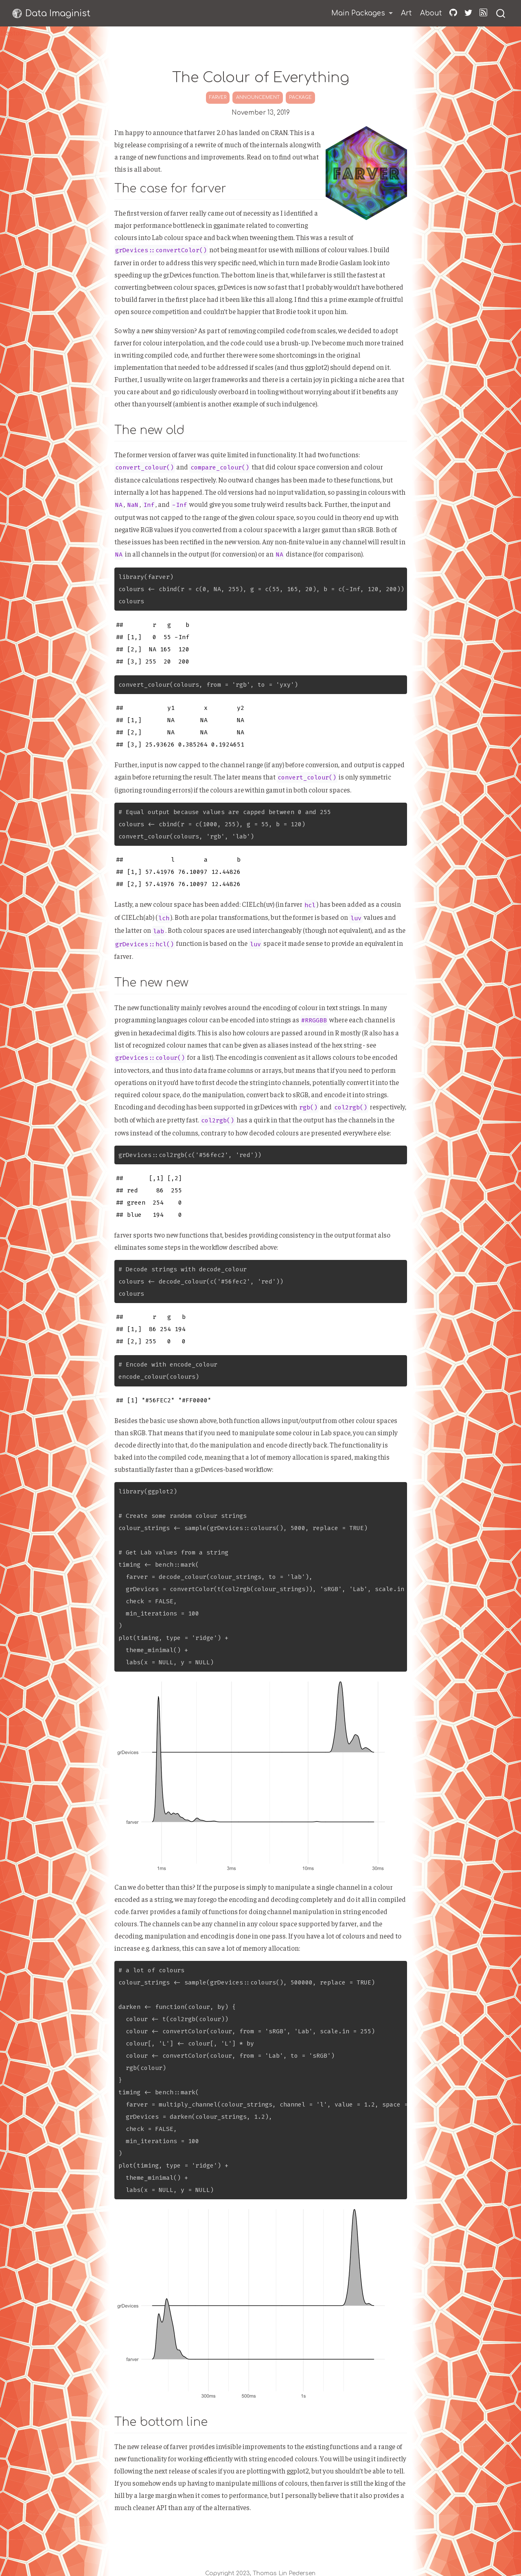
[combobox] (501, 13)
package (300, 97)
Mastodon (15, 32)
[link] (362, 13)
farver (217, 97)
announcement (258, 97)
